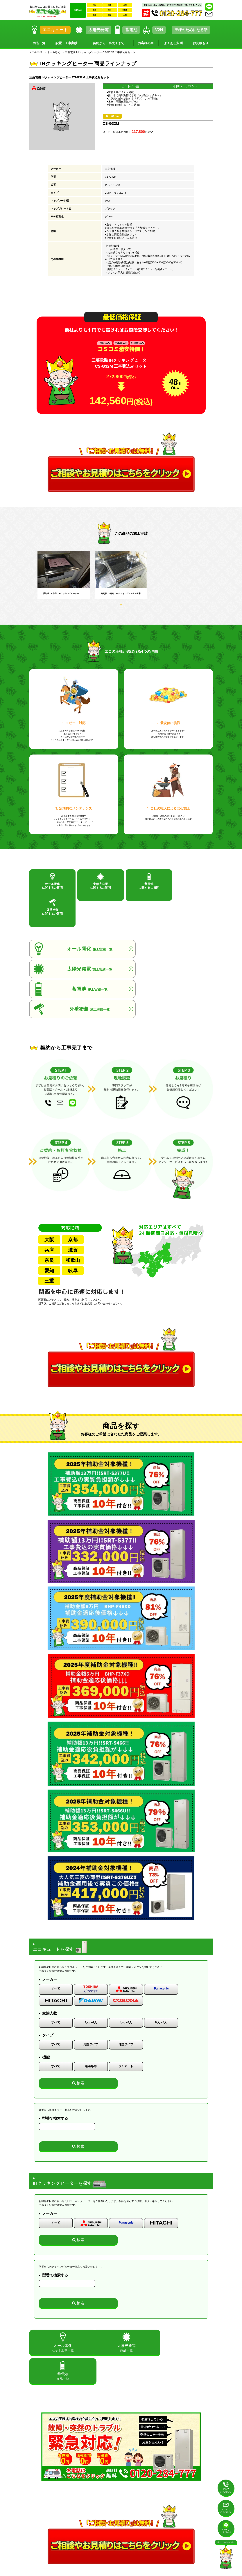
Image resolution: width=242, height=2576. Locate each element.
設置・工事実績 (66, 43)
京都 (109, 5)
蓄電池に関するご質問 (149, 881)
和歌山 (124, 10)
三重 (125, 15)
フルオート (126, 2066)
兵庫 (125, 5)
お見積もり (200, 43)
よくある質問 (173, 43)
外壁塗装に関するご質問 (52, 907)
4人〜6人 (126, 2022)
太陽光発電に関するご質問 (100, 881)
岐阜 (109, 15)
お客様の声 (146, 43)
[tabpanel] (63, 575)
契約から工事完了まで (108, 43)
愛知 (94, 15)
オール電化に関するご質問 (52, 881)
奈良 (109, 10)
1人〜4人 (91, 2022)
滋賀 (94, 10)
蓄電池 (131, 29)
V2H (159, 29)
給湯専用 (91, 2066)
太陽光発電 (98, 29)
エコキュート (55, 29)
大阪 (94, 5)
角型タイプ (90, 2044)
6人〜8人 (161, 2022)
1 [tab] (125, 604)
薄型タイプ (126, 2044)
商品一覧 (39, 43)
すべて (55, 1988)
